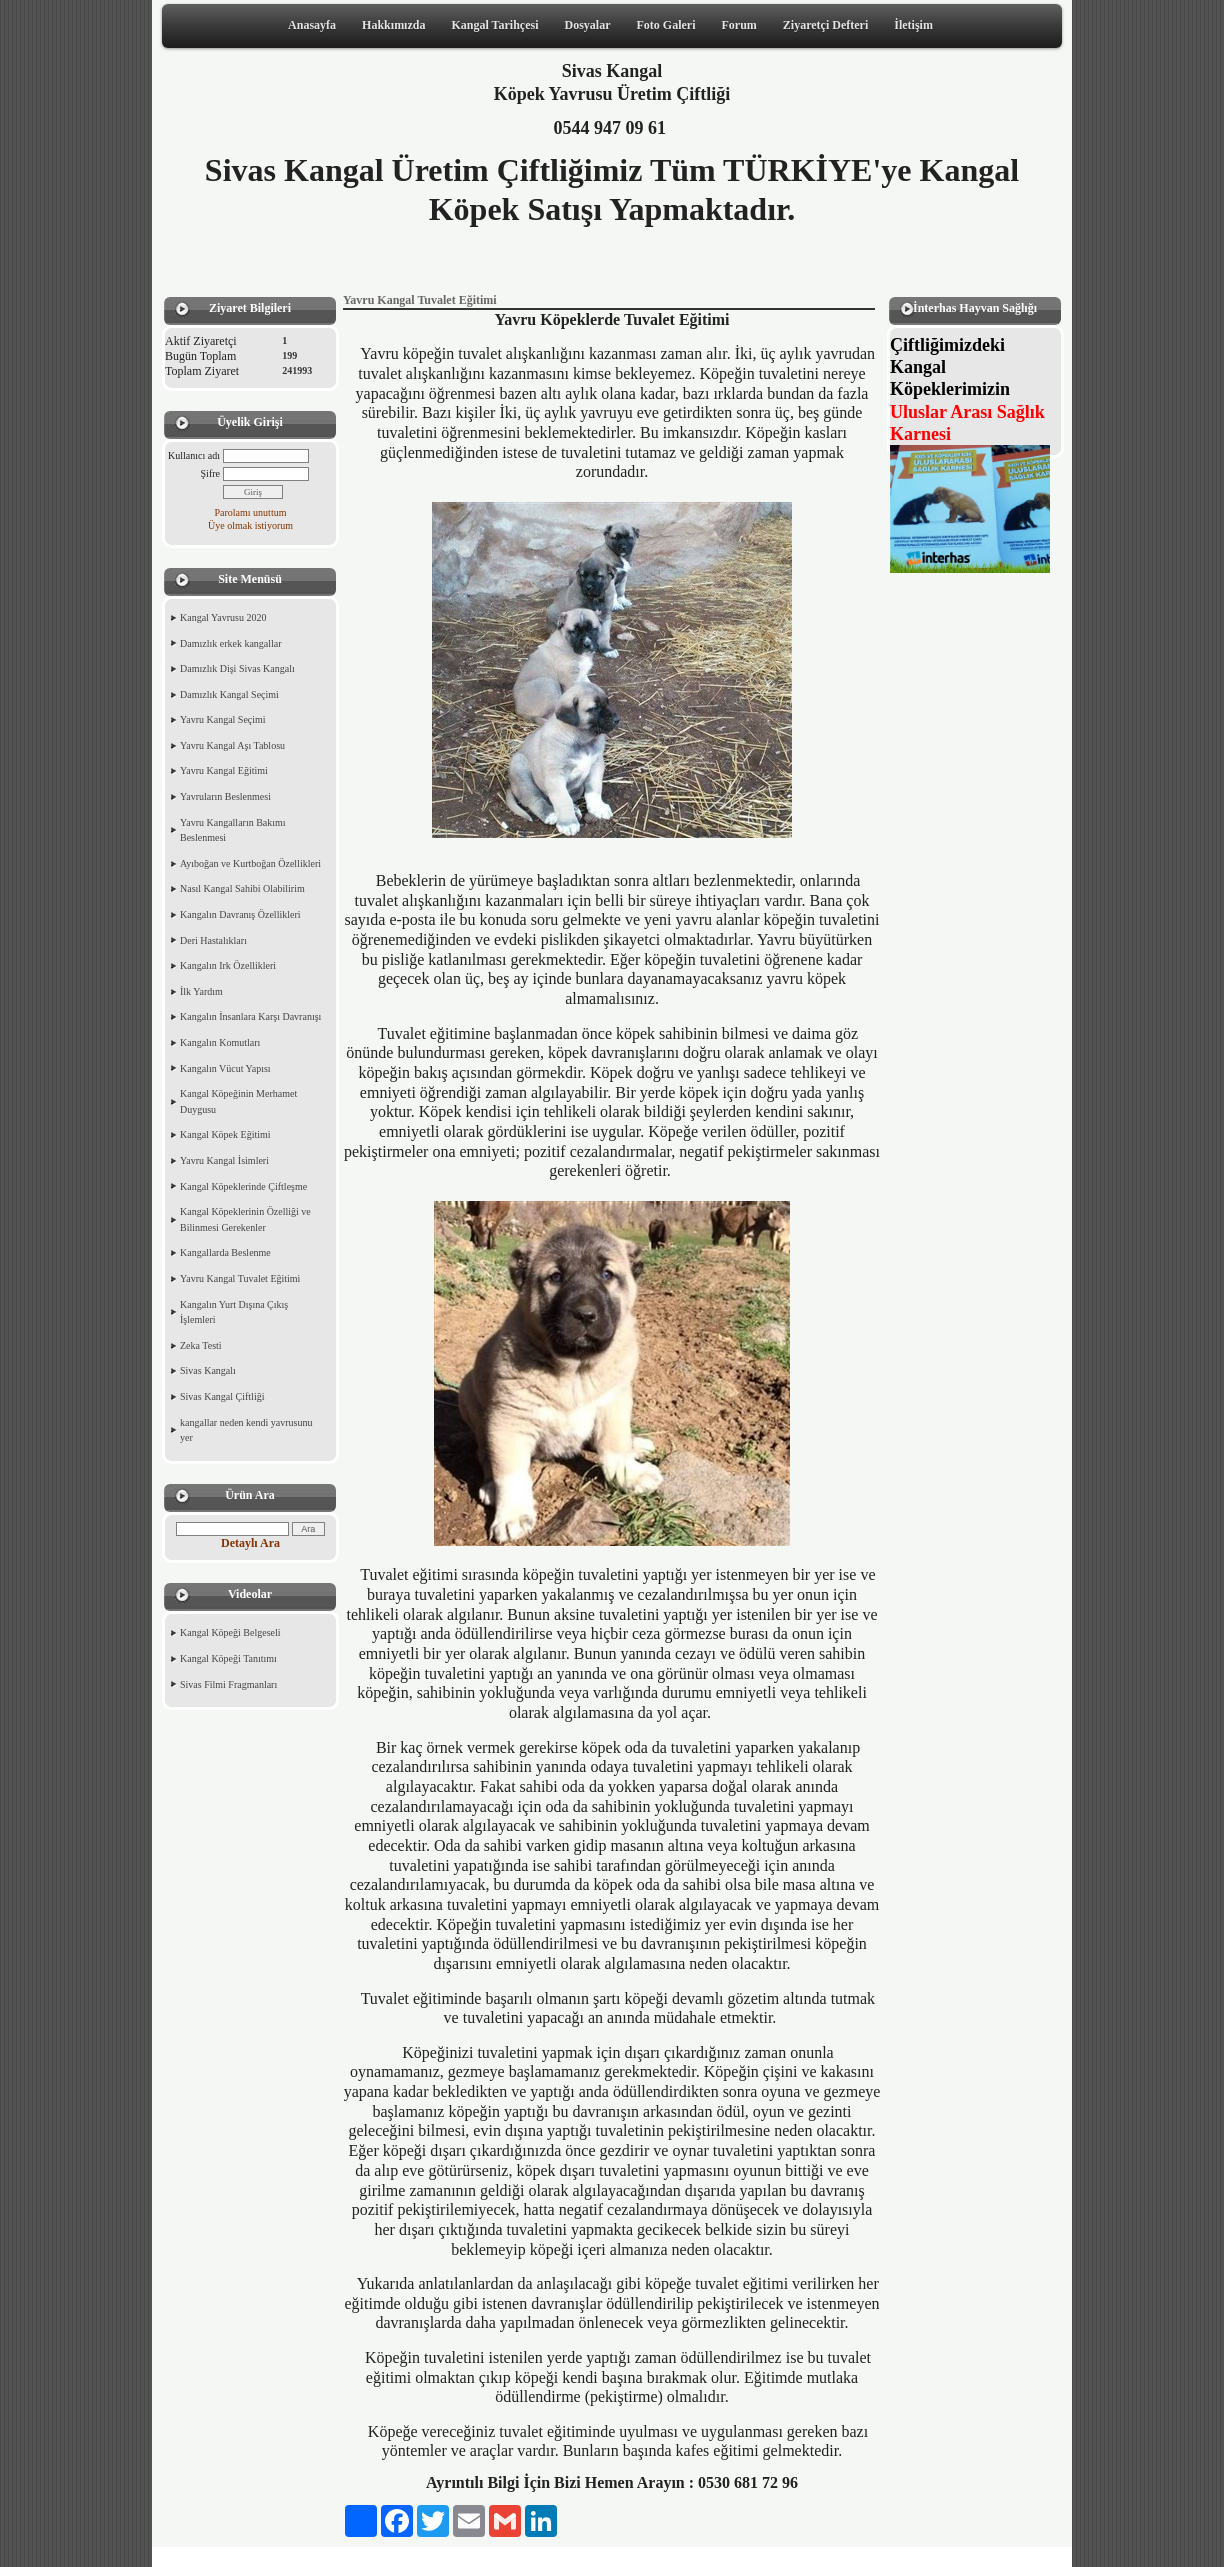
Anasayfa (312, 25)
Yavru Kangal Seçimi (223, 719)
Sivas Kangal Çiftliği (222, 1396)
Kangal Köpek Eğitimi (225, 1134)
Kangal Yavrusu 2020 (223, 617)
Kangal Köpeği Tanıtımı (228, 1658)
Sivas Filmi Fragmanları (228, 1684)
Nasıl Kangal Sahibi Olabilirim (242, 888)
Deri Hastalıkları (213, 940)
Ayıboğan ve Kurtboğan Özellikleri (250, 863)
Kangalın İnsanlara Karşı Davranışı (250, 1016)
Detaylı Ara (250, 1543)
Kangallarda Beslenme (225, 1252)
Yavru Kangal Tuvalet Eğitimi (240, 1278)
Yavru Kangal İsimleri (224, 1160)
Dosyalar (588, 25)
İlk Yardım (201, 991)
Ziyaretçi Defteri (825, 25)
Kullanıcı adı (194, 455)
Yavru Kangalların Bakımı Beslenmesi (233, 830)
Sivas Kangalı (208, 1370)
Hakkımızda (393, 25)
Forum (738, 25)
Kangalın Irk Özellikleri (228, 965)
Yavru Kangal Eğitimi (224, 770)
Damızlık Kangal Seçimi (229, 694)
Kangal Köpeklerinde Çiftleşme (243, 1186)
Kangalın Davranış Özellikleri (240, 914)
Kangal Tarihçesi (494, 25)
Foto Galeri (666, 25)
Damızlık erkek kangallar (231, 643)
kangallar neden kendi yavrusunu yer (246, 1430)
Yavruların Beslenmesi (225, 796)
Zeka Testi (201, 1345)
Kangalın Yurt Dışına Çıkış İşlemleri (234, 1312)
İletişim (913, 25)
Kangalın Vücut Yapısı (225, 1068)
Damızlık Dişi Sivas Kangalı (237, 668)
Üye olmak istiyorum (250, 525)
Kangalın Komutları (220, 1042)
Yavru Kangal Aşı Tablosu (232, 745)
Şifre (210, 473)
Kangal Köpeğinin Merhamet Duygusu (238, 1101)
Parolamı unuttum (251, 512)
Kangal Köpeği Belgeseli (230, 1632)
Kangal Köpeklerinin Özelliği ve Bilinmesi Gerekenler (245, 1219)
